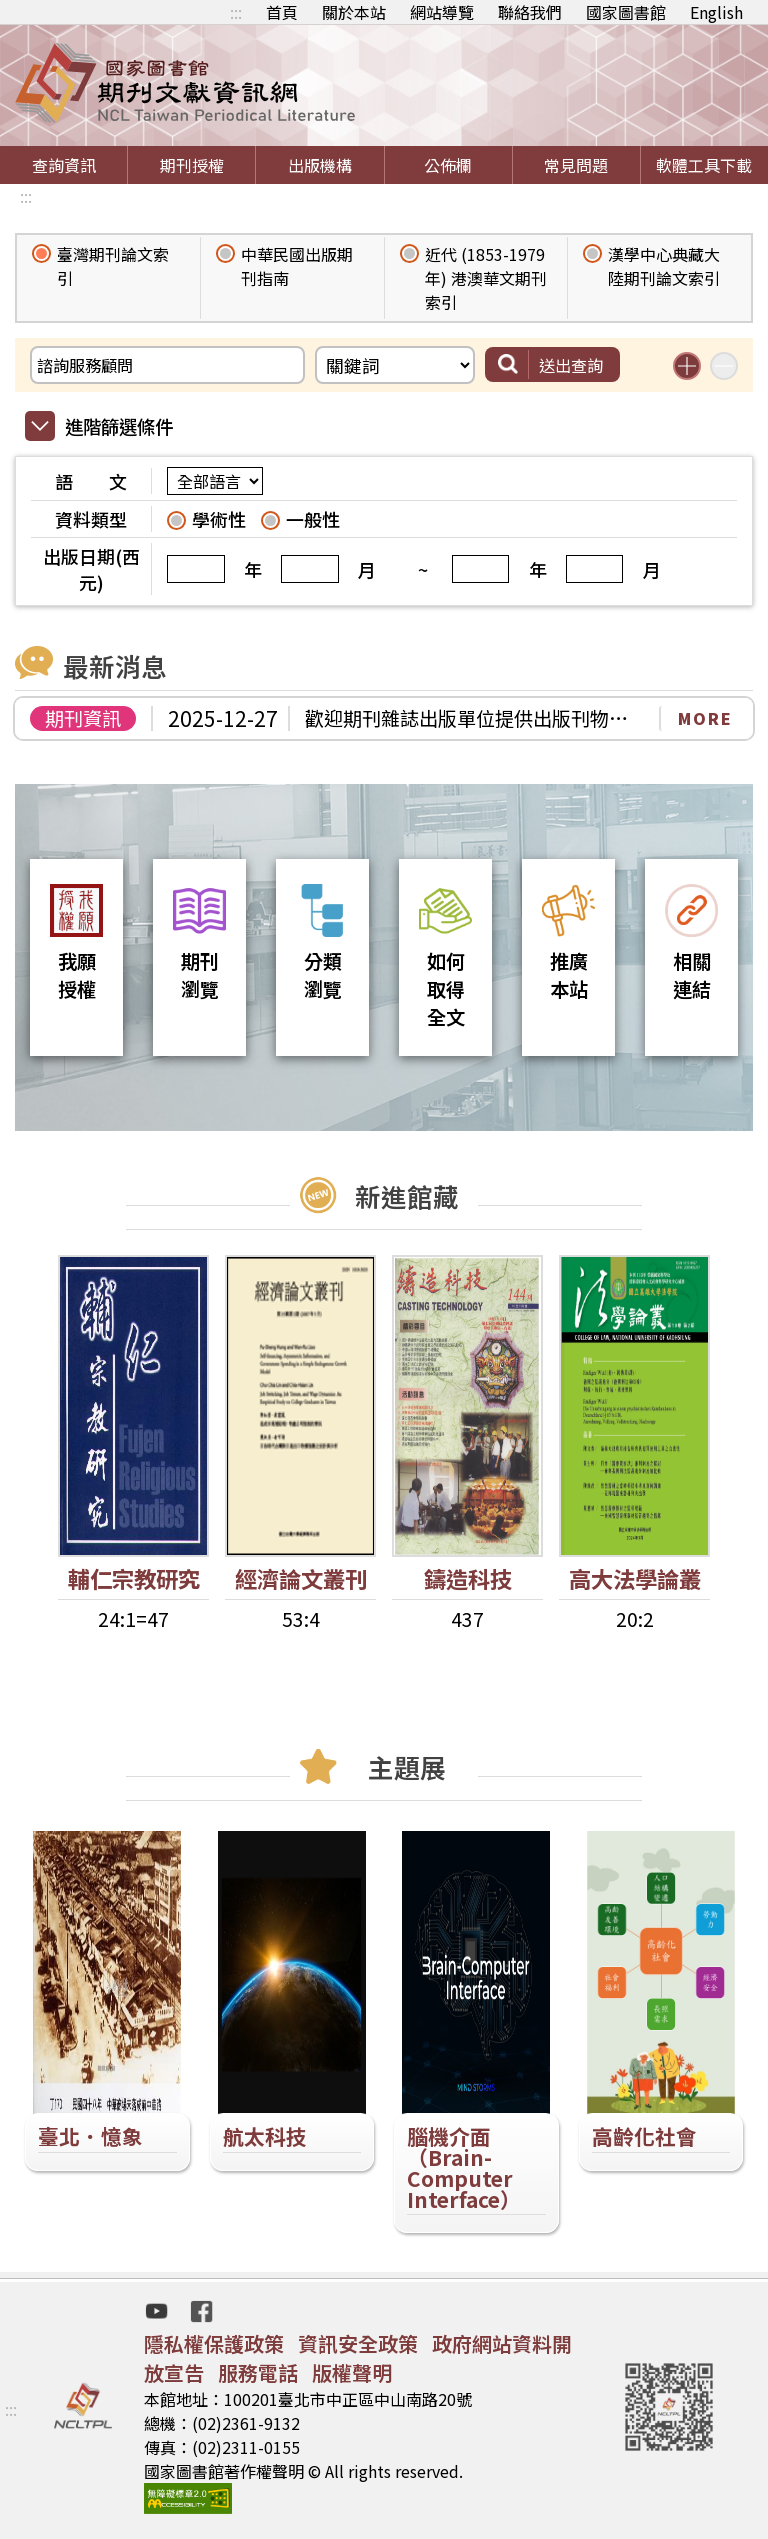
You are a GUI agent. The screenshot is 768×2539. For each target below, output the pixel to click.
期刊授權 (192, 165)
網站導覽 (442, 12)
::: (236, 12)
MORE (705, 718)
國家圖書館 (626, 12)
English (716, 12)
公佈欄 (448, 165)
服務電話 (258, 2372)
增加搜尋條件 (687, 366)
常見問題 (576, 165)
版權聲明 (352, 2372)
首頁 (282, 12)
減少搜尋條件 (724, 366)
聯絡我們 (530, 12)
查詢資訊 (64, 165)
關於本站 (354, 12)
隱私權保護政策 (214, 2343)
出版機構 (320, 165)
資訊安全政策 (358, 2343)
